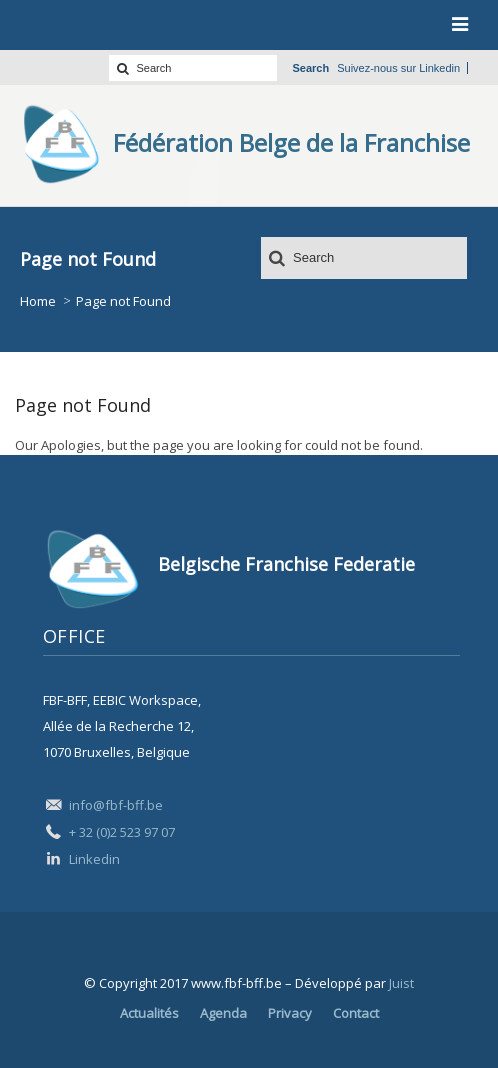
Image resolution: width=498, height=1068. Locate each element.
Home (38, 301)
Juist (401, 983)
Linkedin (439, 68)
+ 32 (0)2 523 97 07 (122, 832)
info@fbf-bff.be (116, 805)
